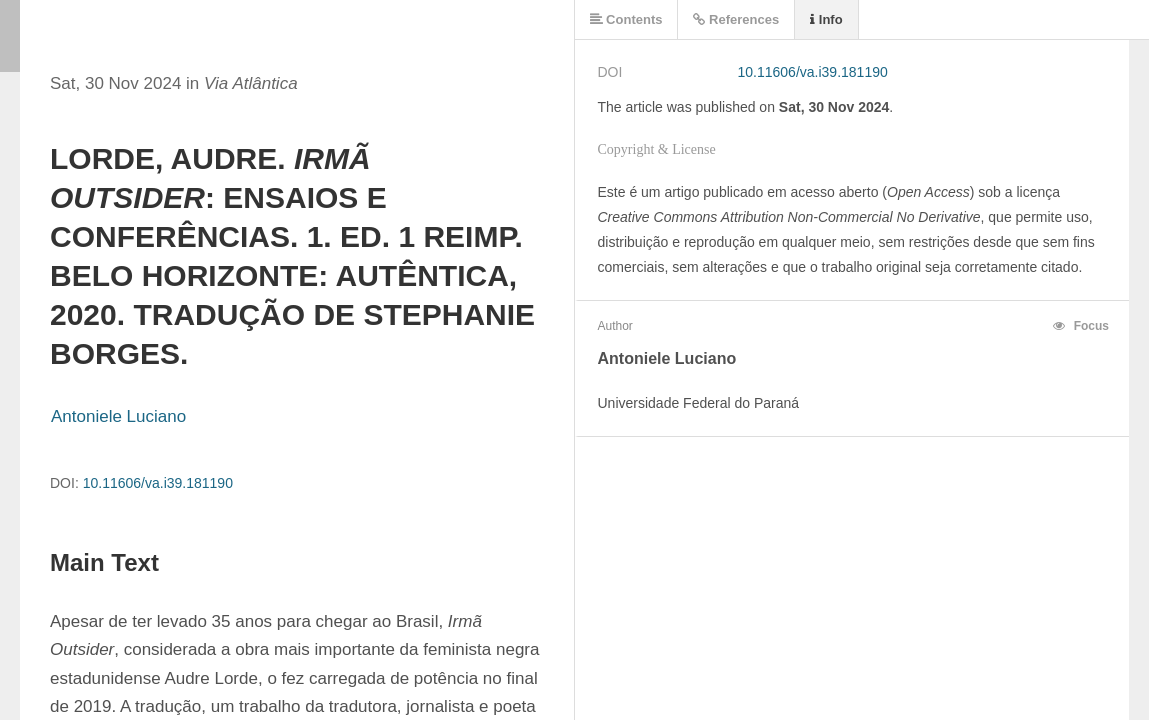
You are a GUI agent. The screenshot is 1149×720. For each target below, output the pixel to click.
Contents (626, 19)
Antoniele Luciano (118, 416)
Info (826, 19)
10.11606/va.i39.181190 (158, 483)
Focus (1081, 326)
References (736, 19)
